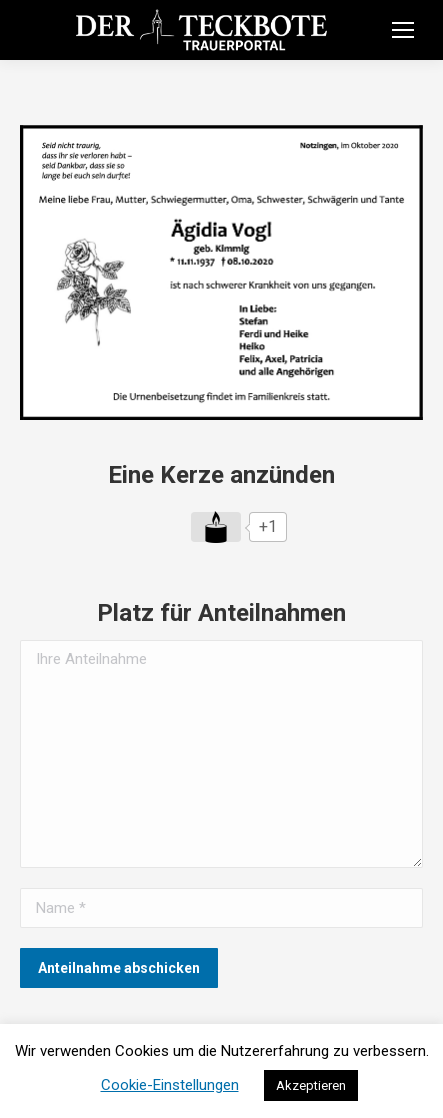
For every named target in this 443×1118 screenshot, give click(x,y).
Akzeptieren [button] (311, 1085)
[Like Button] (216, 527)
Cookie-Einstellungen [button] (170, 1085)
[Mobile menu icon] (403, 30)
